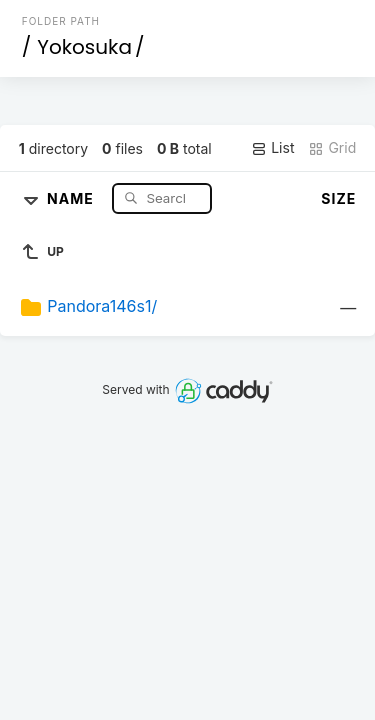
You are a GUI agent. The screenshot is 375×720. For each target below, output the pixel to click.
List (272, 148)
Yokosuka (84, 47)
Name (72, 197)
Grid (332, 148)
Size (338, 198)
